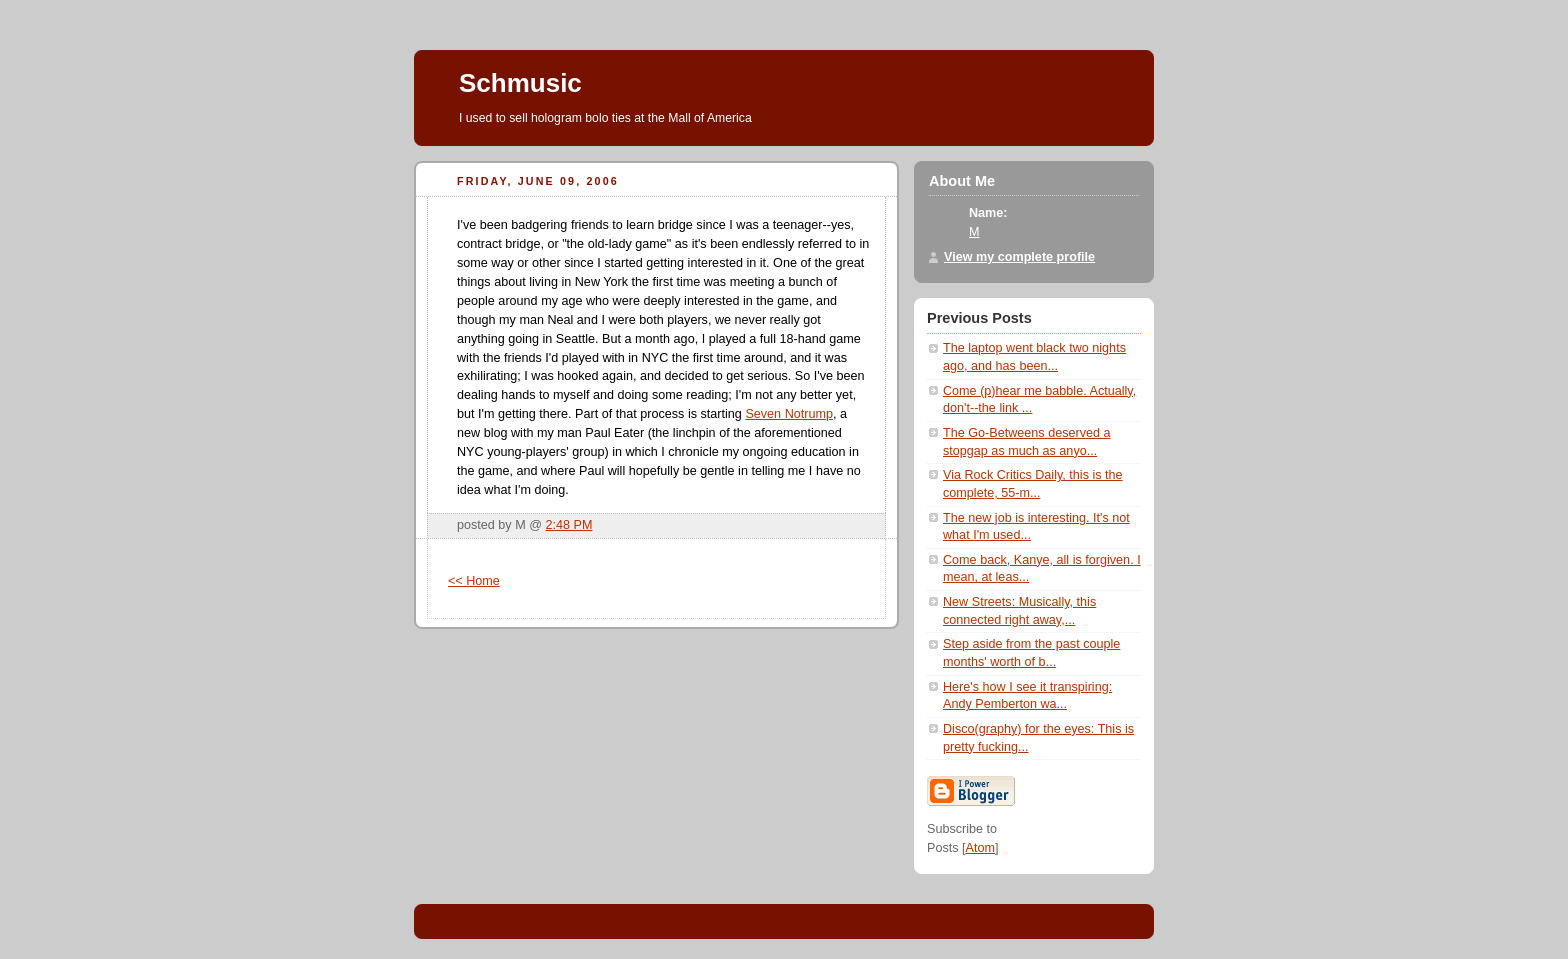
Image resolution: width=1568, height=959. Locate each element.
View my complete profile (1019, 257)
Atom (980, 848)
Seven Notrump (789, 414)
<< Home (474, 581)
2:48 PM (569, 525)
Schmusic (520, 83)
